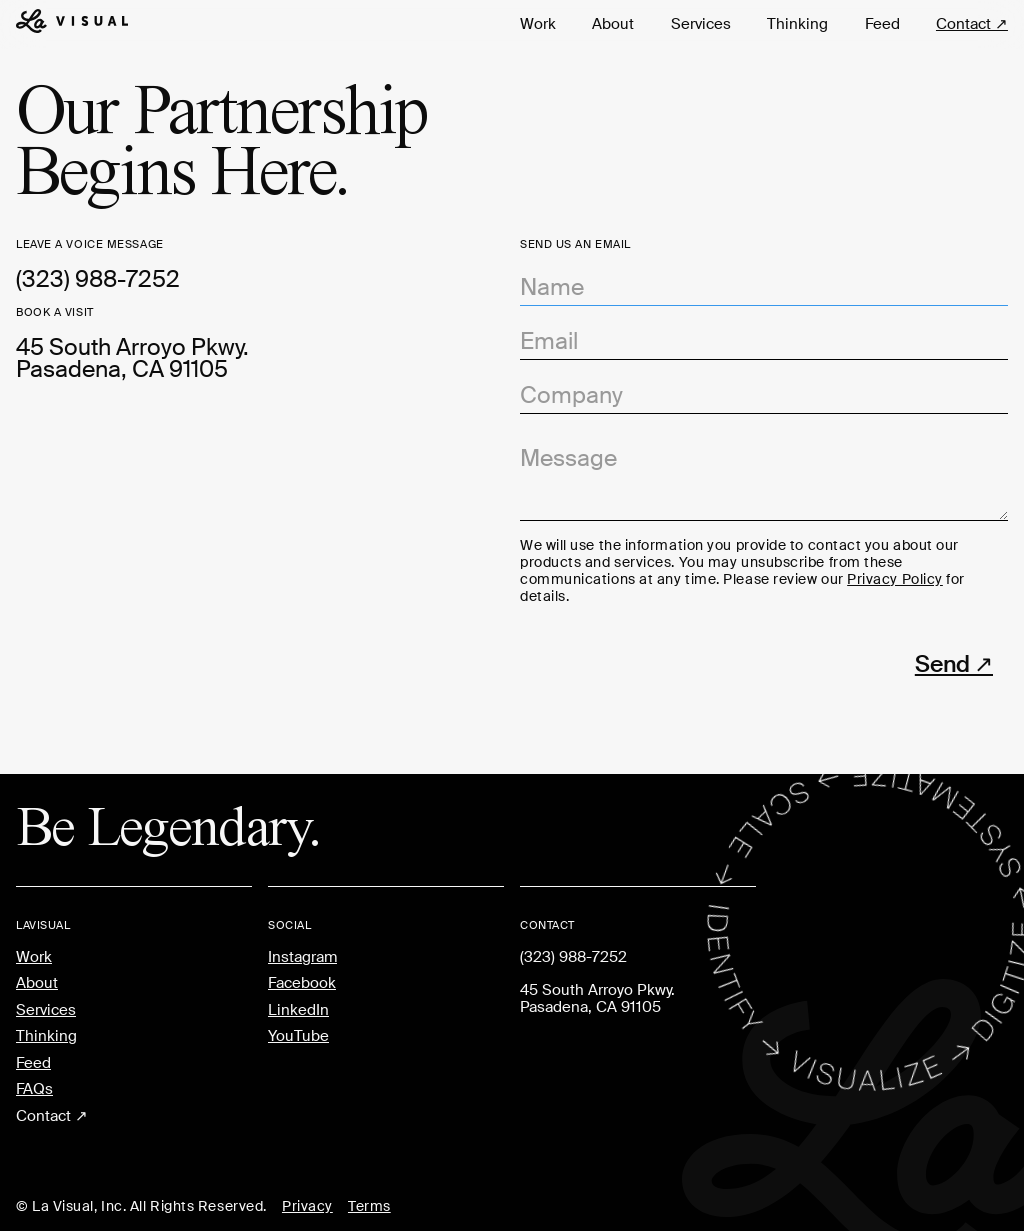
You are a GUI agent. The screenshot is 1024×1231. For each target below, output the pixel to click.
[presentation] (672, 660)
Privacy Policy (895, 579)
